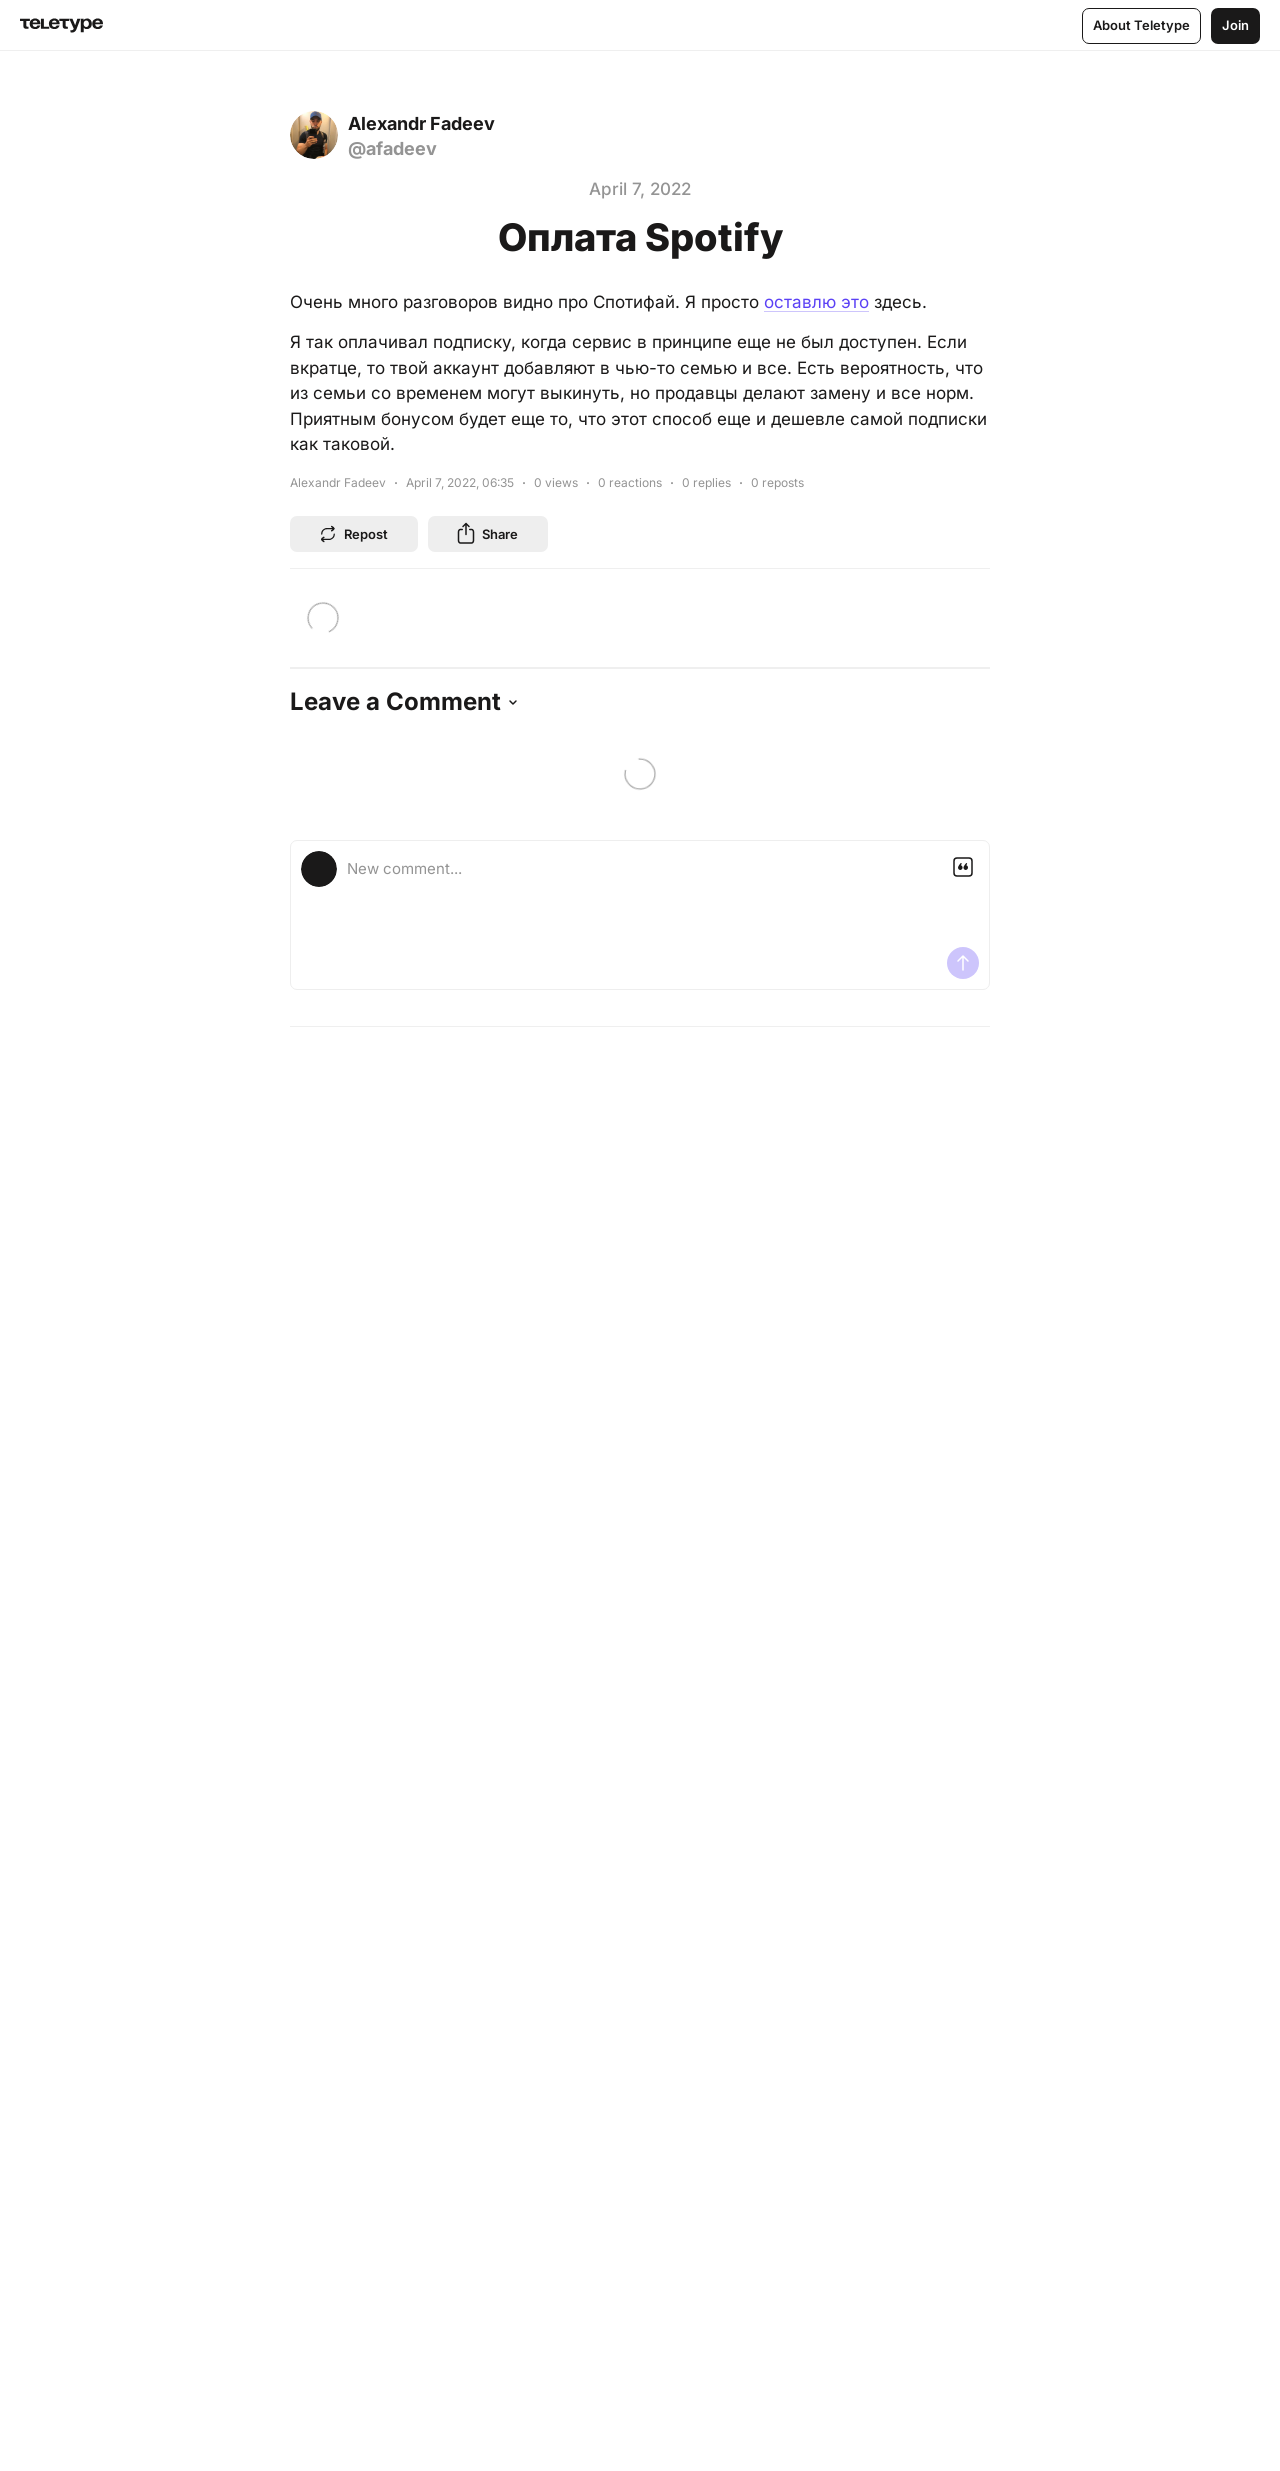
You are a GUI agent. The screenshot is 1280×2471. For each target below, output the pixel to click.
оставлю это (816, 302)
